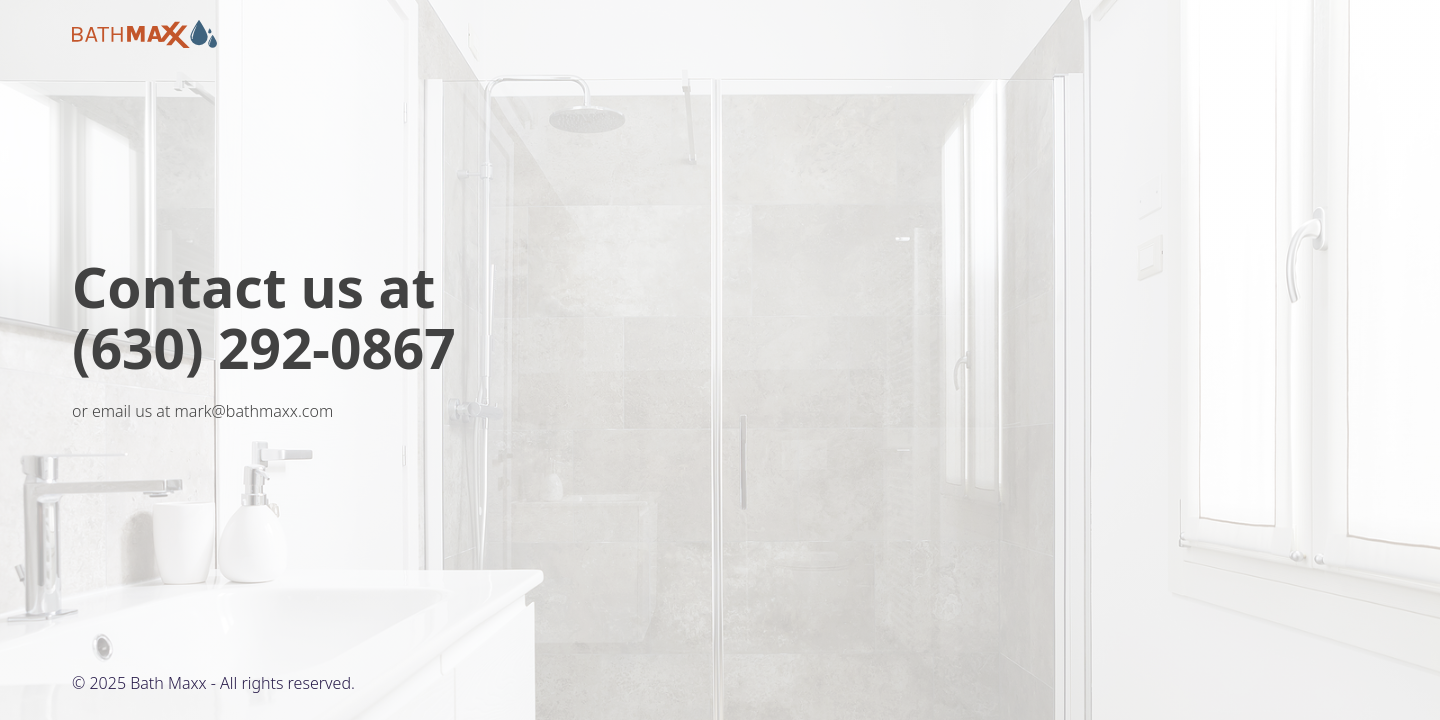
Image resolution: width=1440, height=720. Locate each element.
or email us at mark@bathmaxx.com (202, 411)
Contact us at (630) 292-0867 (264, 317)
